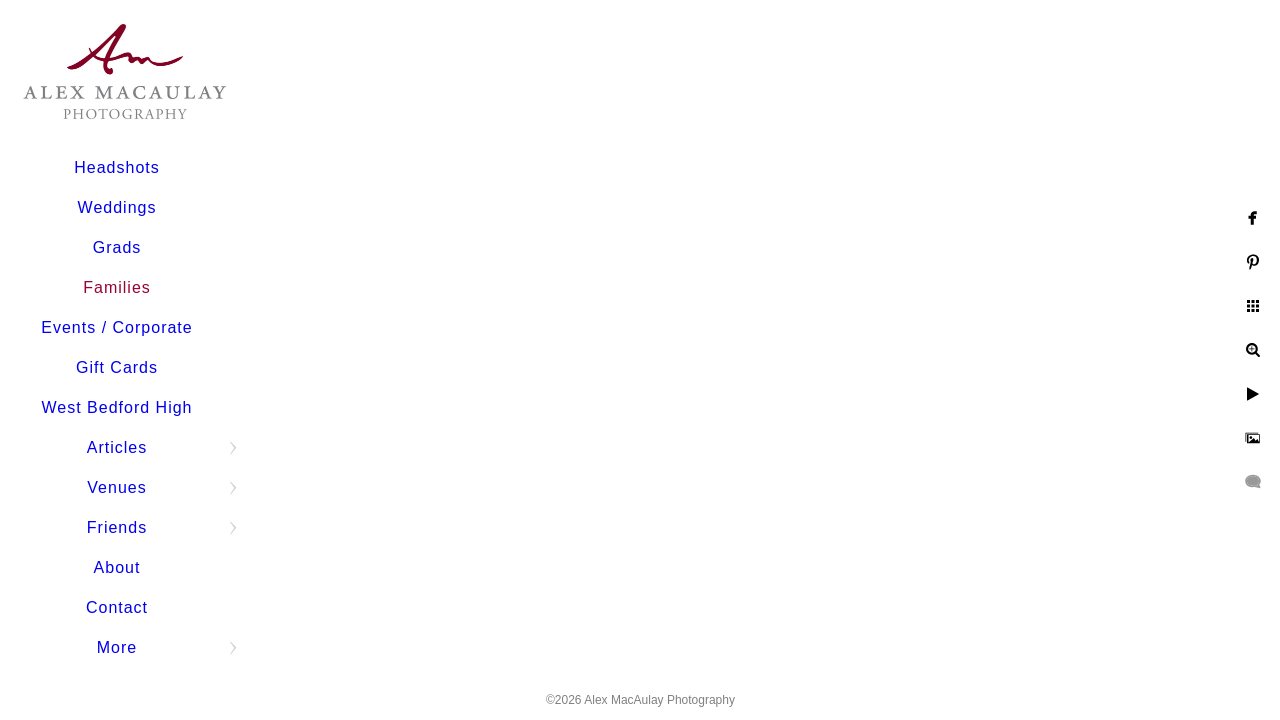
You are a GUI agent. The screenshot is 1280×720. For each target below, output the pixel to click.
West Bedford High (117, 407)
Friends (117, 527)
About (117, 567)
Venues (116, 487)
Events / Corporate (116, 327)
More (117, 647)
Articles (117, 447)
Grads (117, 247)
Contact (117, 607)
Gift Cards (117, 367)
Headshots (117, 167)
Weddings (117, 207)
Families (117, 287)
